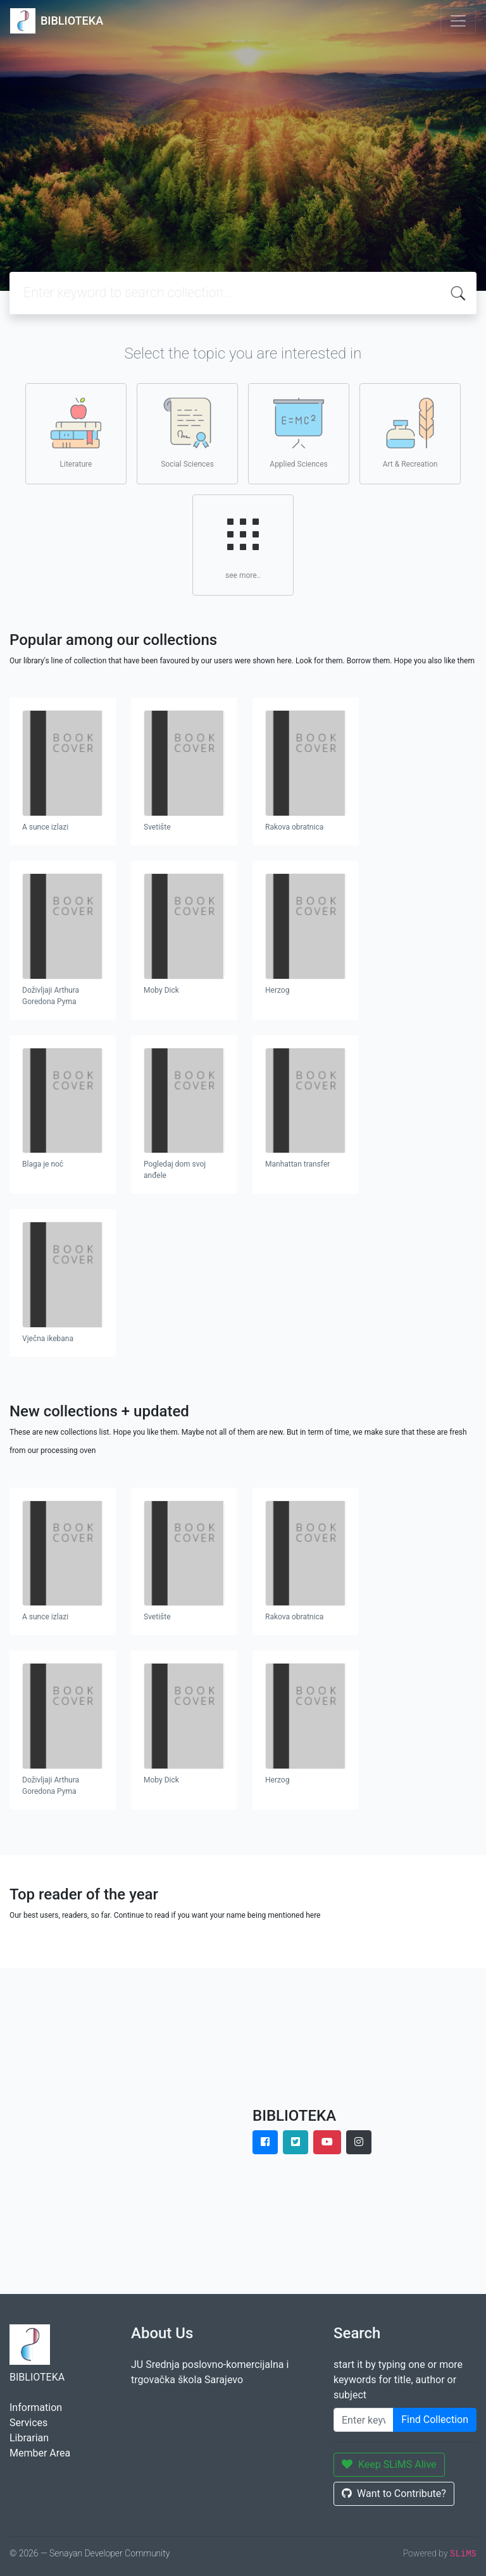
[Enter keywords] (363, 2420)
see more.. (243, 544)
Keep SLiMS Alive (389, 2464)
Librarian (29, 2438)
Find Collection (434, 2419)
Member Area (39, 2453)
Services (28, 2423)
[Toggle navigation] (458, 21)
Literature (76, 433)
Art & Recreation (410, 433)
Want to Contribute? (394, 2493)
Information (35, 2407)
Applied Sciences (298, 433)
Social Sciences (187, 433)
